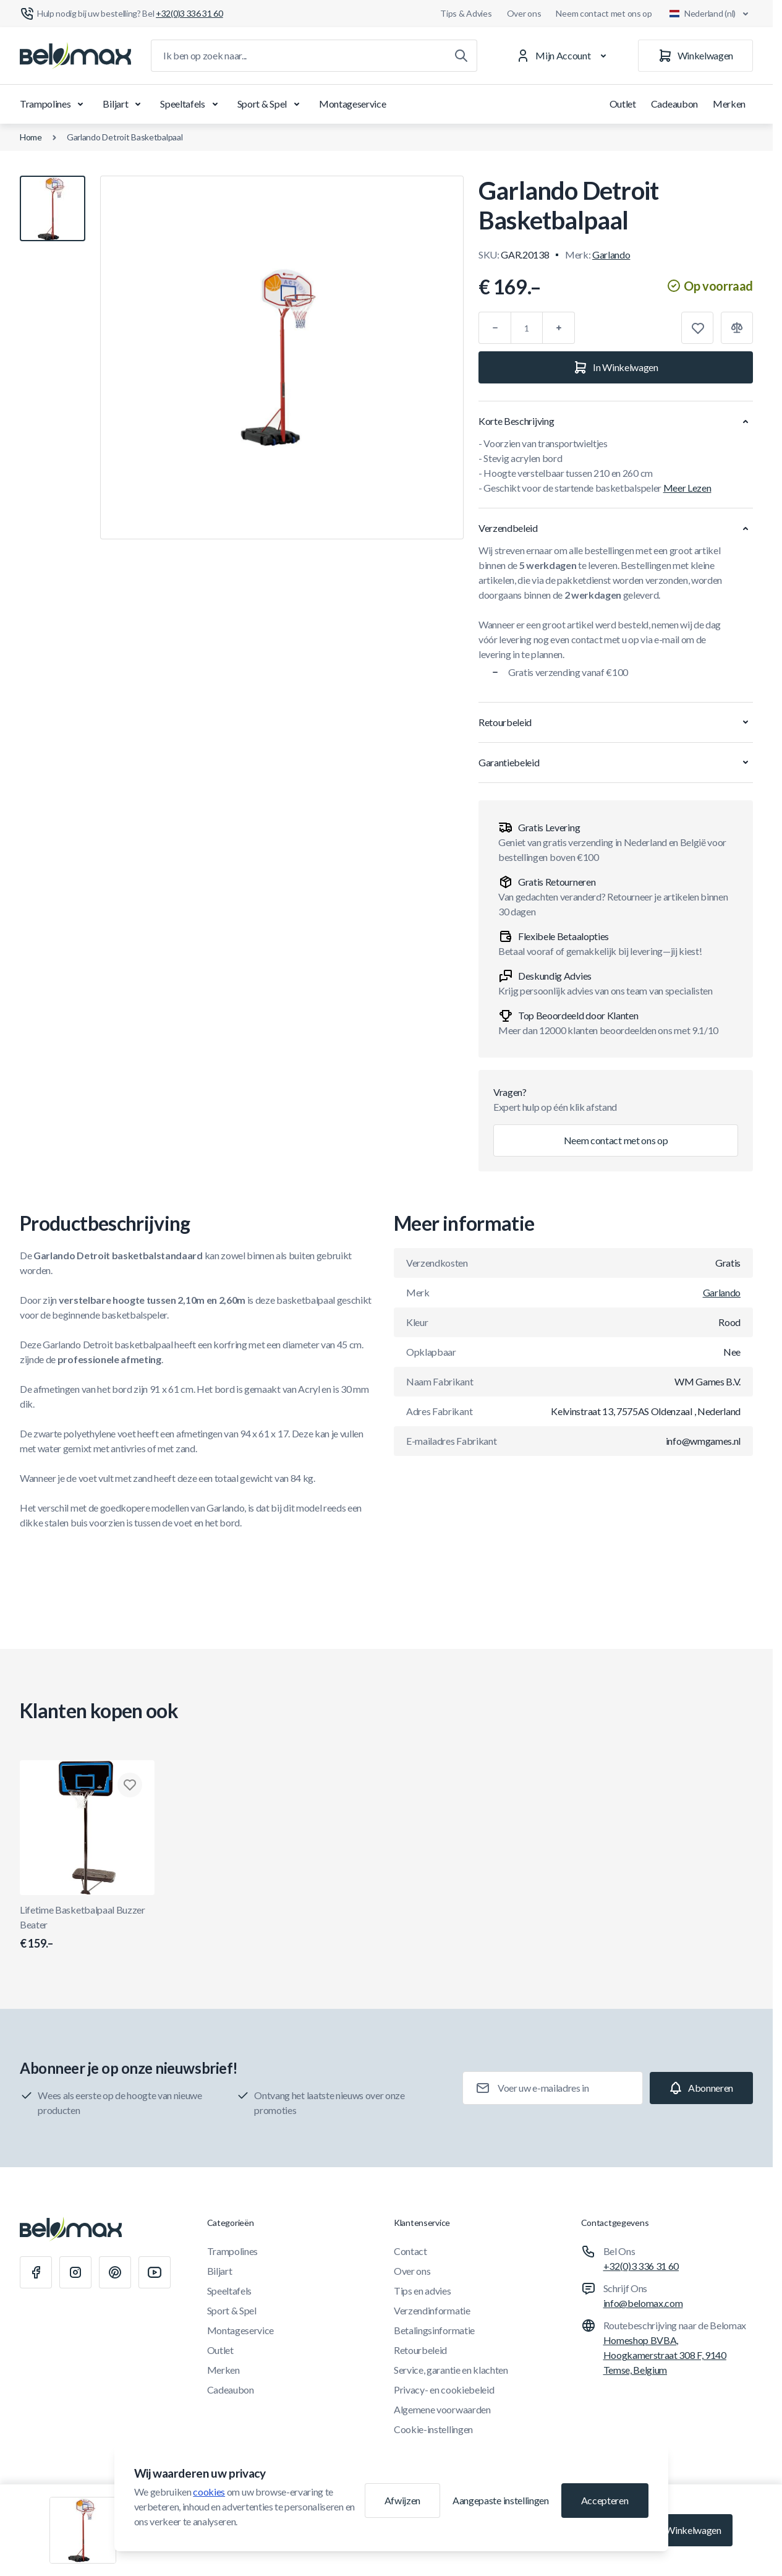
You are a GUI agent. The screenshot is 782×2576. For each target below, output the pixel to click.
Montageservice (352, 103)
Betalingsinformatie (434, 2330)
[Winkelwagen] (695, 56)
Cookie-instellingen (433, 2429)
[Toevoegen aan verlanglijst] (697, 328)
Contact (410, 2251)
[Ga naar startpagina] (75, 55)
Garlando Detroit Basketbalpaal (125, 137)
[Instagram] (75, 2272)
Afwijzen (402, 2500)
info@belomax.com (643, 2303)
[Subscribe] (701, 2088)
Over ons (524, 13)
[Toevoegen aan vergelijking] (737, 328)
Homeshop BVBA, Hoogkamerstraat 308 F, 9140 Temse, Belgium (664, 2355)
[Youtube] (154, 2272)
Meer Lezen (687, 488)
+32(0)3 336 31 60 (641, 2266)
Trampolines (54, 103)
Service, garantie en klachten (451, 2370)
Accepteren (605, 2500)
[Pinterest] (115, 2272)
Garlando (611, 254)
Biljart (124, 103)
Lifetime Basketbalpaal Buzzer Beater (87, 1928)
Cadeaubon (674, 103)
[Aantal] (527, 328)
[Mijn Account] (563, 56)
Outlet (623, 103)
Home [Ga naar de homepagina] (31, 137)
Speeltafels (191, 103)
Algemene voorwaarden (442, 2409)
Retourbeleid (420, 2350)
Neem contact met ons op (604, 13)
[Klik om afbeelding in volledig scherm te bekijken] (282, 357)
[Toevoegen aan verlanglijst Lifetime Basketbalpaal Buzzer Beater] (129, 1785)
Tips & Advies (465, 13)
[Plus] (559, 328)
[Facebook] (36, 2272)
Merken (729, 103)
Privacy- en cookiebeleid (444, 2389)
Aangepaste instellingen (501, 2500)
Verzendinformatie (432, 2310)
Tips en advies (422, 2290)
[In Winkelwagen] (615, 367)
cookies (209, 2491)
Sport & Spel (270, 103)
